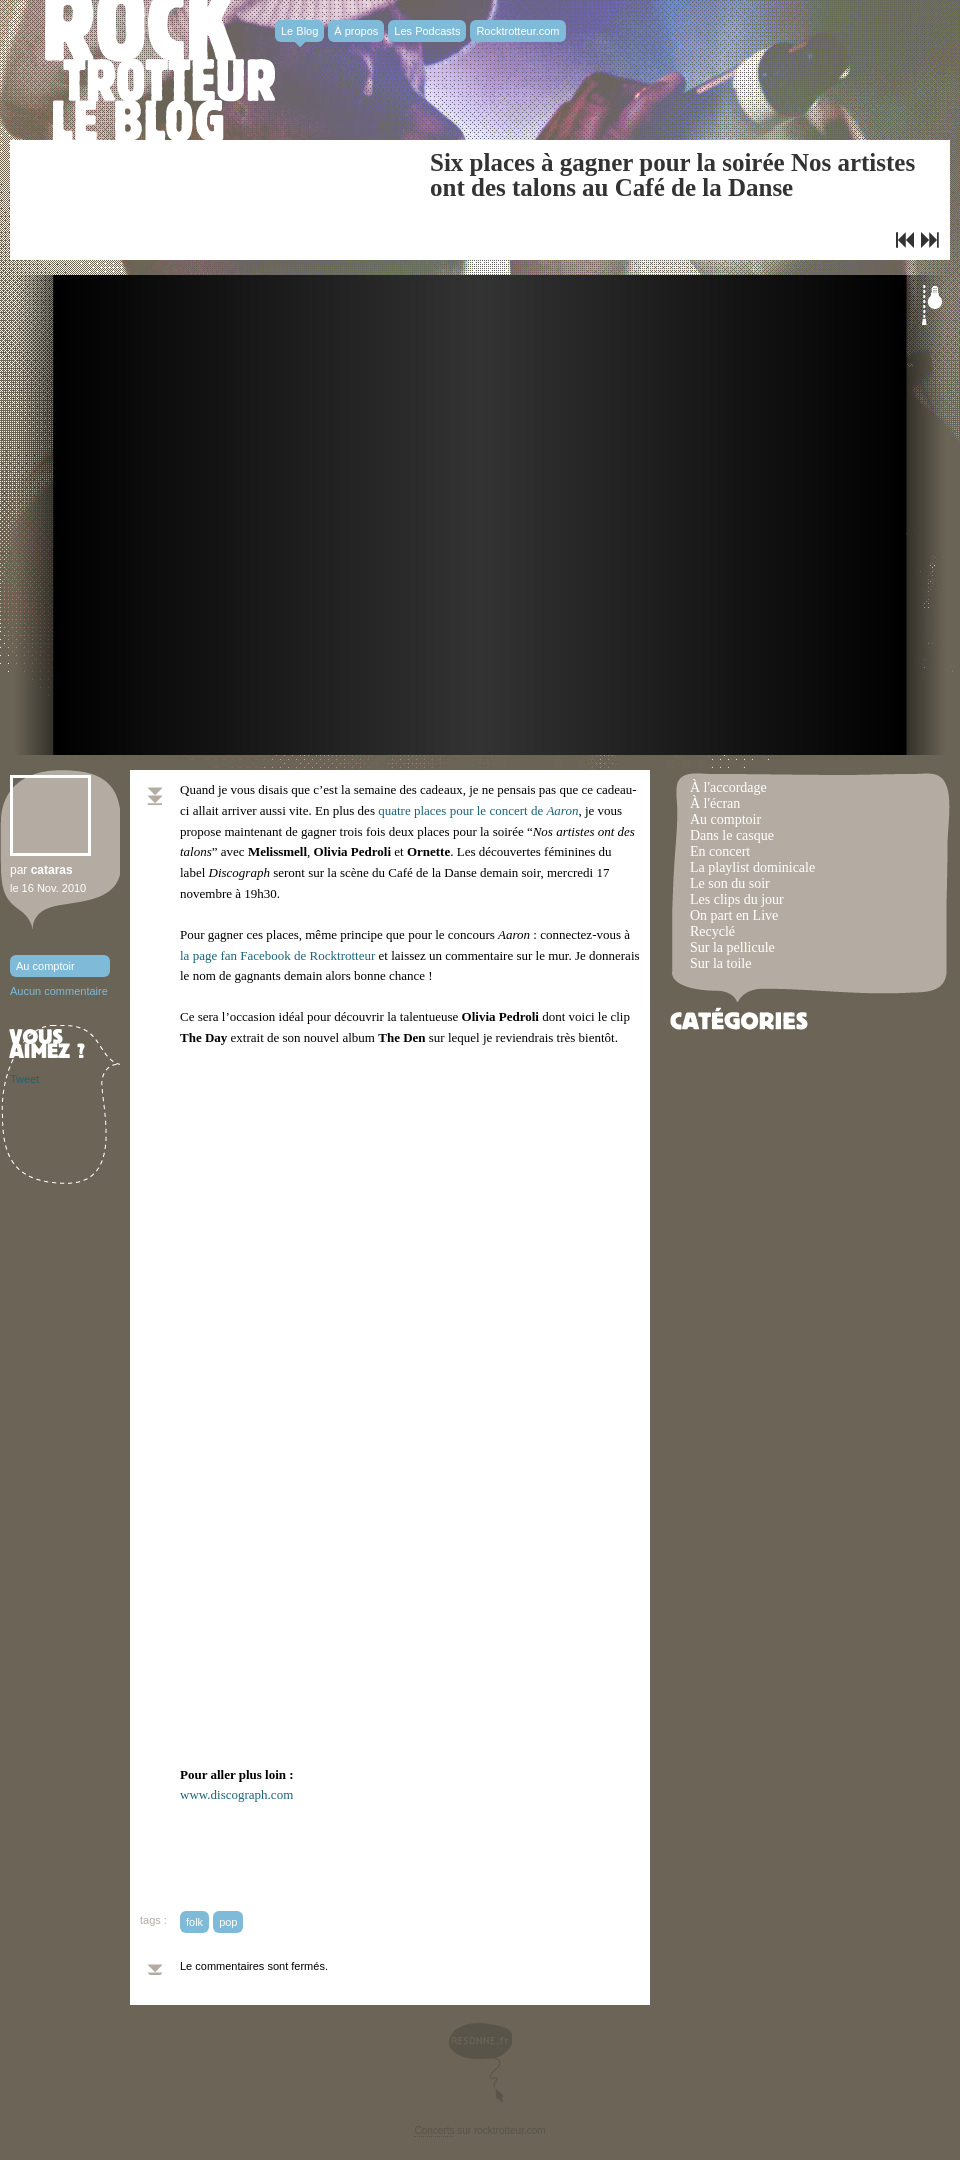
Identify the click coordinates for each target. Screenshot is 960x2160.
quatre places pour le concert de (478, 810)
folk (194, 1922)
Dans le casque (732, 835)
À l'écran (715, 803)
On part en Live (734, 915)
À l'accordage (728, 787)
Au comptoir (45, 966)
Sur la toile (720, 963)
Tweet (24, 1079)
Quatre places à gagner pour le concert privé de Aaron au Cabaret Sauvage (905, 240)
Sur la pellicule (732, 947)
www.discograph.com (236, 1794)
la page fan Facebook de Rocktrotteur (277, 955)
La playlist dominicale (752, 867)
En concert (720, 851)
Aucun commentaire (59, 991)
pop (228, 1922)
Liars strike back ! (930, 240)
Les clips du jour (737, 899)
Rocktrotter (160, 70)
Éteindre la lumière (932, 305)
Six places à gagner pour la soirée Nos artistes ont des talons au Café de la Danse (672, 175)
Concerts (434, 2130)
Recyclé (712, 931)
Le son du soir (730, 883)
